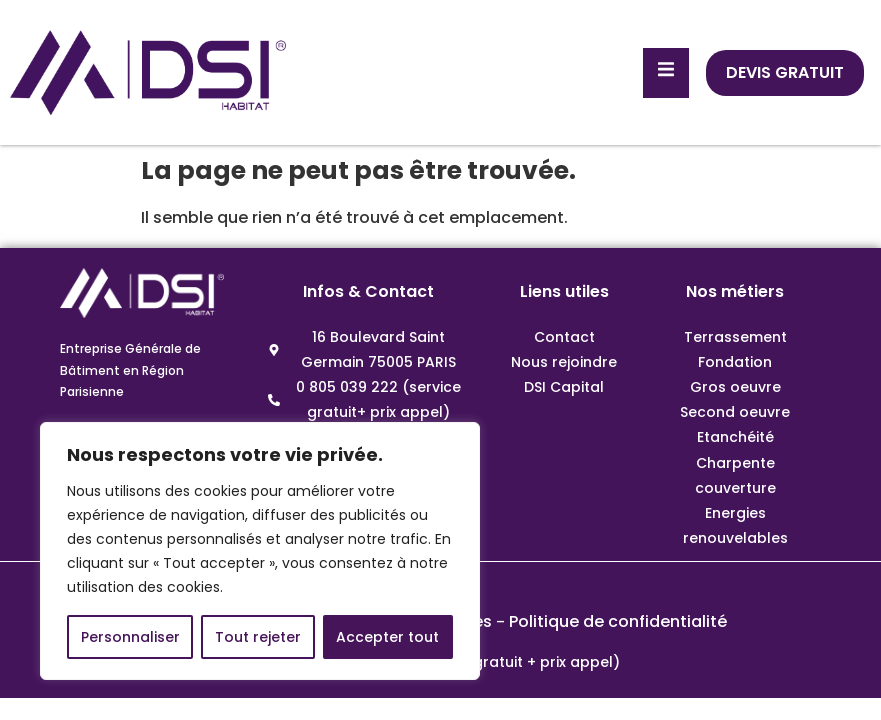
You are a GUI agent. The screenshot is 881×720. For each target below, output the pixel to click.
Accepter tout (387, 637)
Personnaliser (130, 637)
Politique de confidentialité (618, 621)
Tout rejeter (258, 637)
